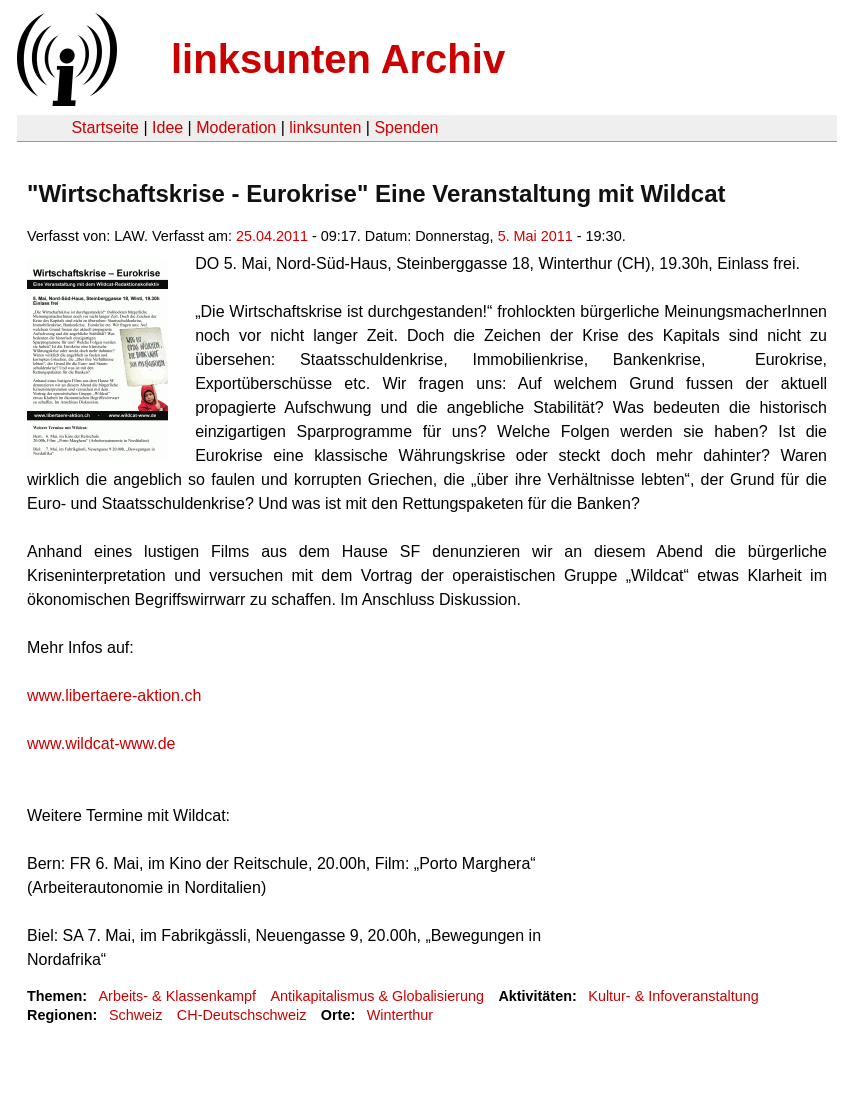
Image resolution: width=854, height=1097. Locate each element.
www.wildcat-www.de (101, 743)
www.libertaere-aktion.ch (114, 695)
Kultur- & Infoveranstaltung (673, 996)
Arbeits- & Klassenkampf (177, 996)
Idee (167, 127)
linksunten (325, 127)
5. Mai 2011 (535, 236)
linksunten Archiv (338, 59)
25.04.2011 (272, 236)
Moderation (236, 127)
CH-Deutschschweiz (242, 1015)
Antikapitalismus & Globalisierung (377, 996)
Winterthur (400, 1015)
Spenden (406, 127)
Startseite (105, 127)
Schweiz (136, 1015)
